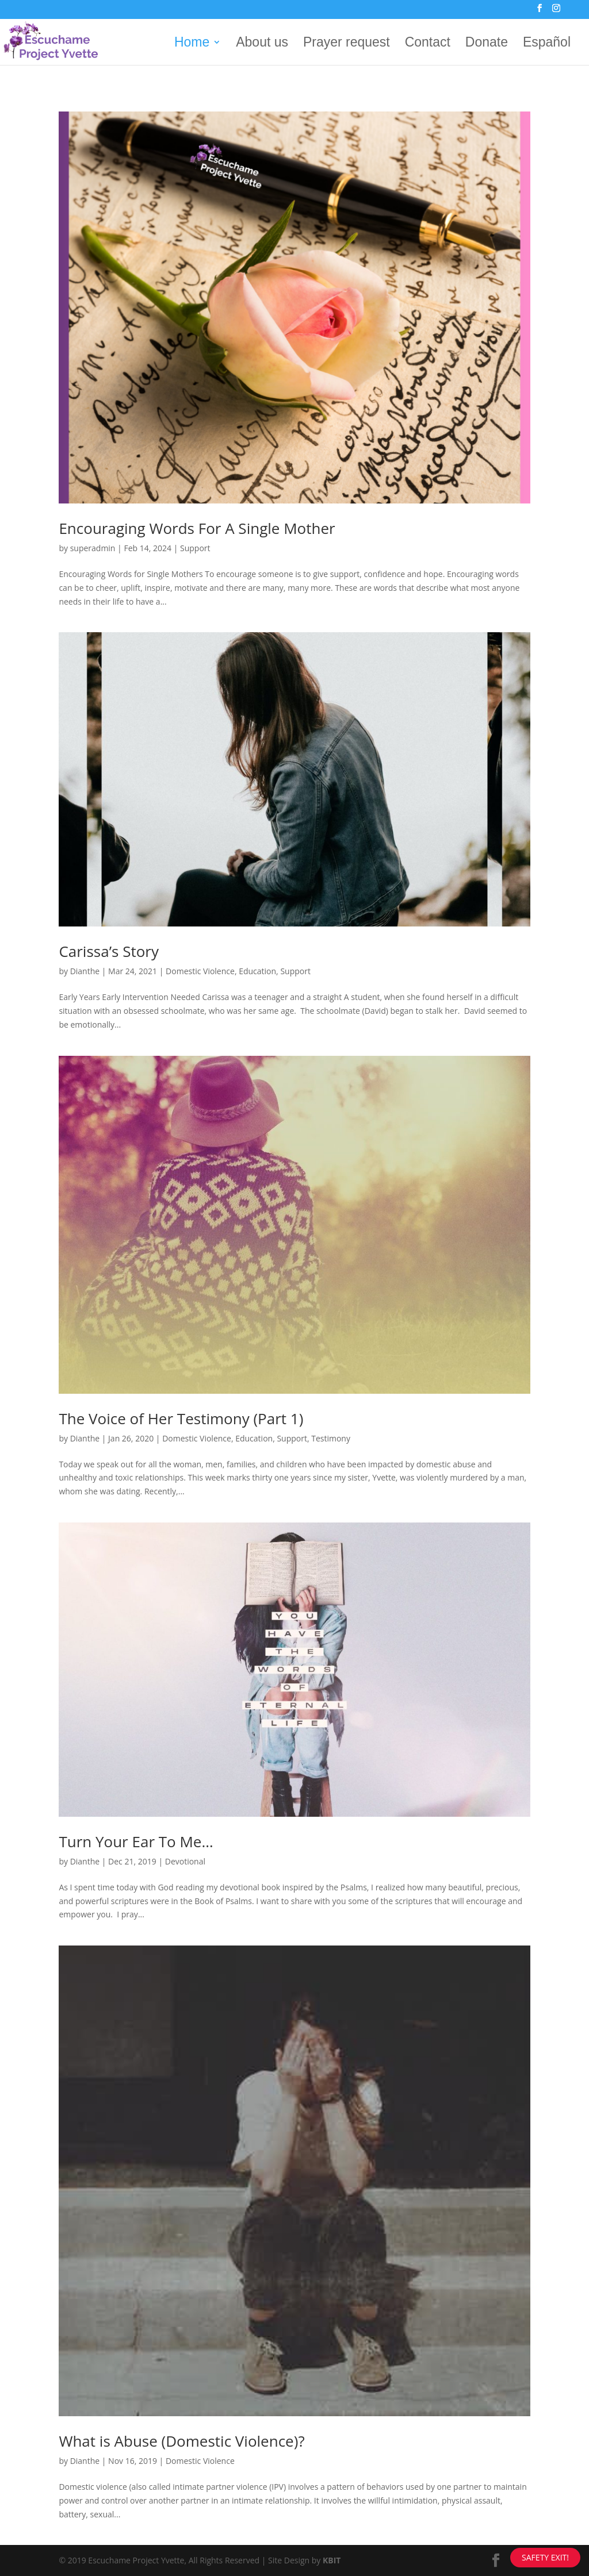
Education (257, 971)
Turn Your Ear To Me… (136, 1841)
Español (547, 43)
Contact (427, 43)
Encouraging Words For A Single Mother (197, 528)
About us (262, 43)
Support (195, 548)
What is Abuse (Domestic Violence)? (181, 2441)
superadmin (93, 548)
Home (191, 43)
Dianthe (85, 971)
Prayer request (346, 43)
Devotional (185, 1861)
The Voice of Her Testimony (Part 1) (181, 1418)
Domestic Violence (200, 971)
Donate (486, 43)
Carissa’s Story (109, 951)
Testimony (330, 1438)
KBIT (332, 2560)
